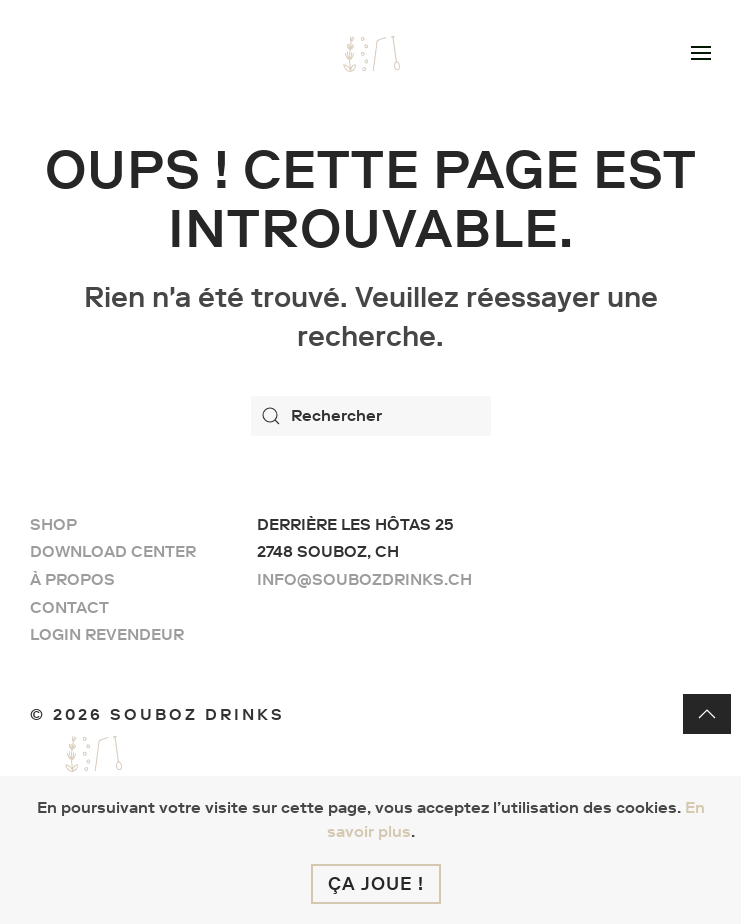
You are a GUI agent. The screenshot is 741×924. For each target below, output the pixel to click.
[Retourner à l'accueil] (371, 50)
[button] (701, 50)
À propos (72, 579)
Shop (53, 524)
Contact (69, 607)
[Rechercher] (371, 416)
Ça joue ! (376, 884)
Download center (113, 551)
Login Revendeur (107, 634)
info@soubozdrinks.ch (364, 579)
